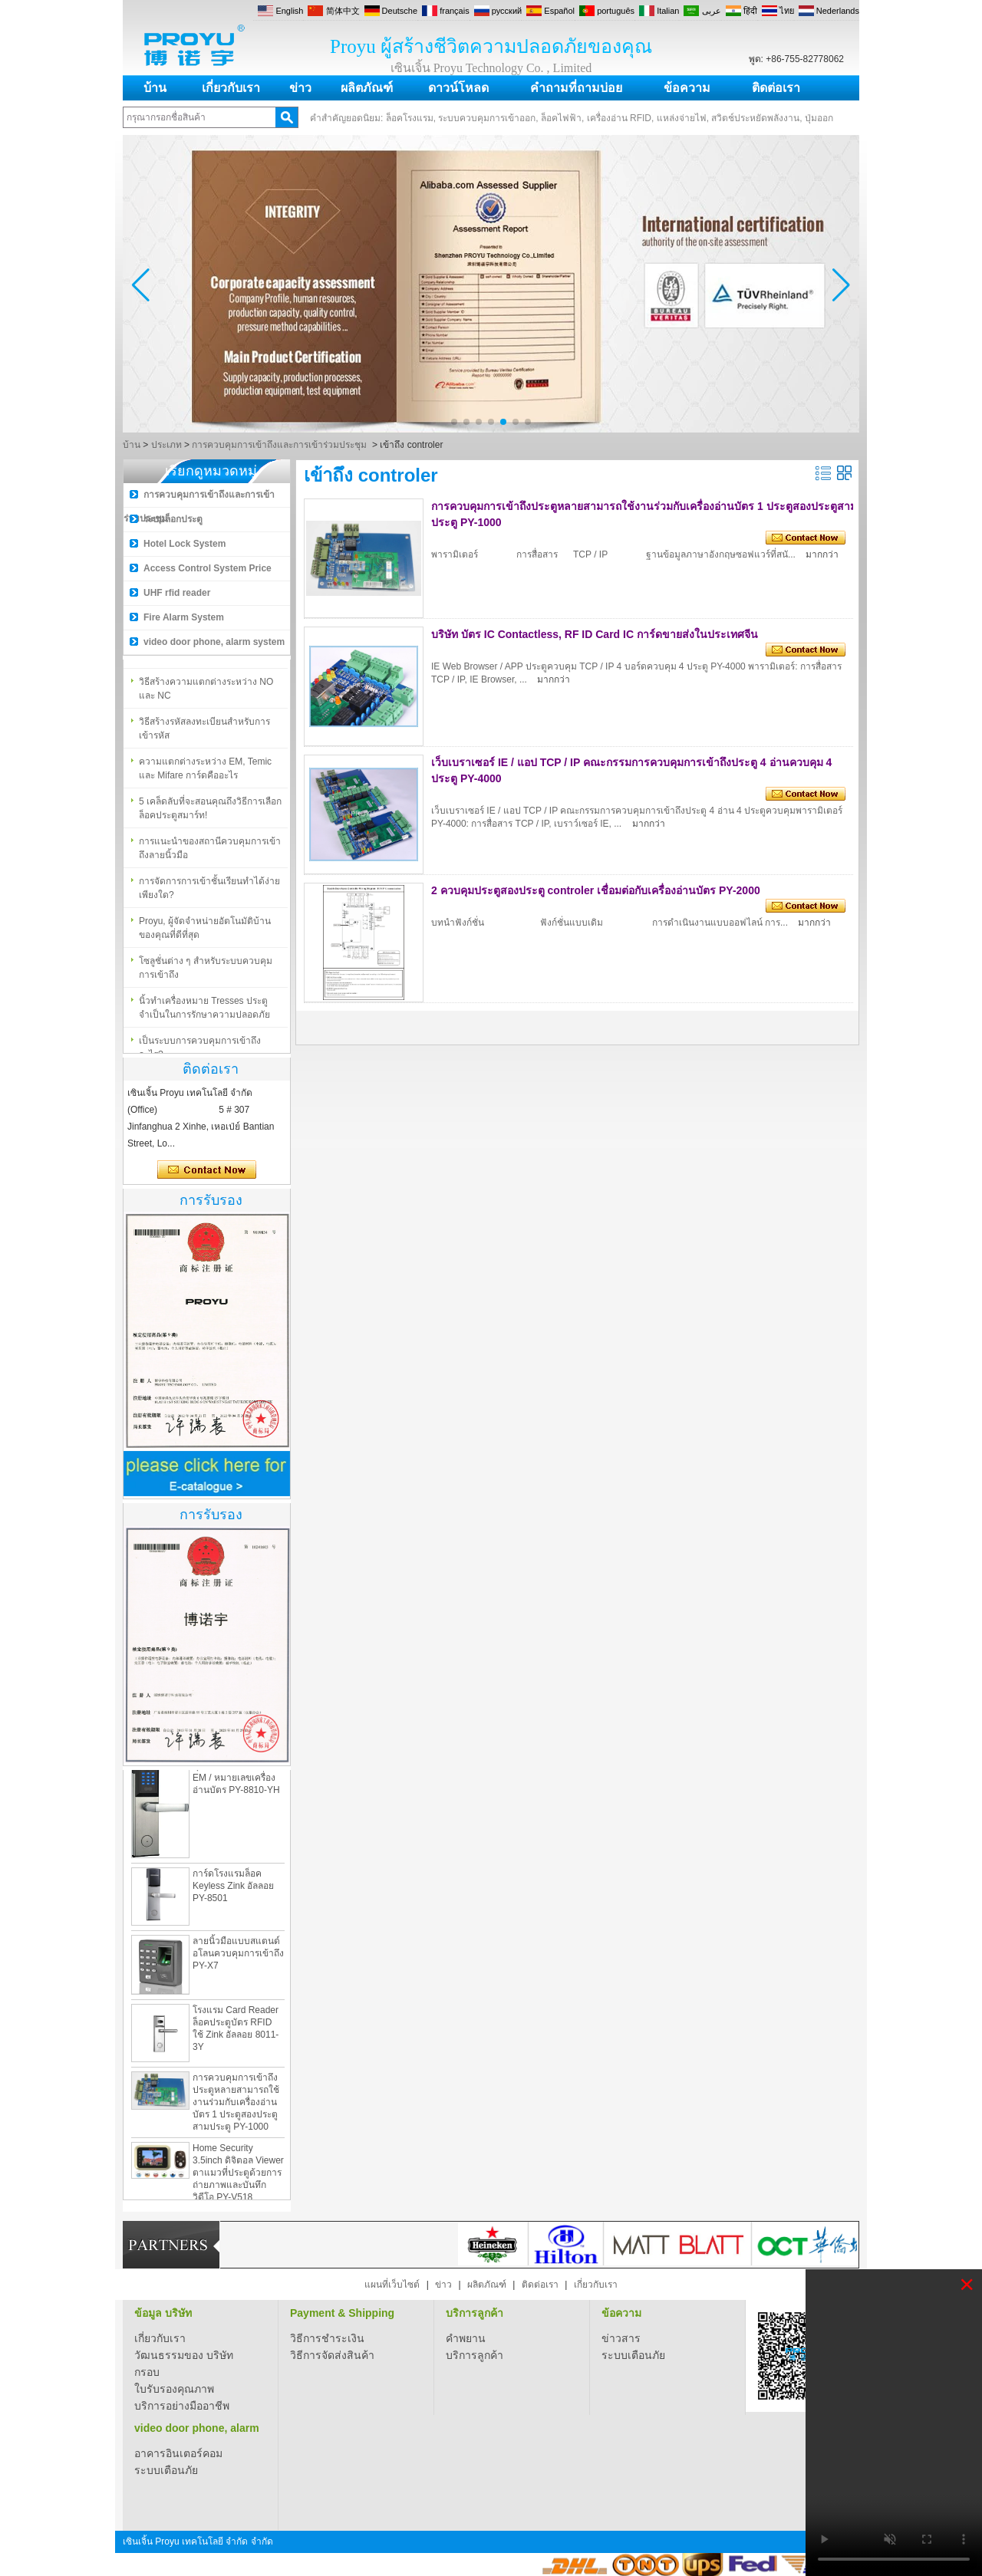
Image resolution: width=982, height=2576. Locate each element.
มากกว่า (822, 554)
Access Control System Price (207, 568)
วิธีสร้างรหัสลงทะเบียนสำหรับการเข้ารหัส (204, 734)
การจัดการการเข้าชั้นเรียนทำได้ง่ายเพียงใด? (209, 893)
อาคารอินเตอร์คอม (178, 2453)
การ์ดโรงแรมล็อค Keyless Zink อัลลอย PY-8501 (233, 1893)
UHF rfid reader (176, 592)
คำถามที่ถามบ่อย (576, 87)
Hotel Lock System (184, 543)
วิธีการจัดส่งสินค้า (332, 2355)
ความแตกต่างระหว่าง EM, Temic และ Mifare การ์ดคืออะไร (205, 774)
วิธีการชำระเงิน (327, 2338)
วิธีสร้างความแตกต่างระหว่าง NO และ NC (206, 694)
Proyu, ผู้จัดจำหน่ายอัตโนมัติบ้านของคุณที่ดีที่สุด (205, 933)
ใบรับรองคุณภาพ (174, 2389)
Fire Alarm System (183, 617)
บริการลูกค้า (474, 2313)
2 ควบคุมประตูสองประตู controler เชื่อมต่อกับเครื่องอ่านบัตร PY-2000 (595, 890)
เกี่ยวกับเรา (231, 87)
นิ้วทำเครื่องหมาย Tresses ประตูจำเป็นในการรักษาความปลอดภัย (204, 1013)
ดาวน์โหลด (458, 87)
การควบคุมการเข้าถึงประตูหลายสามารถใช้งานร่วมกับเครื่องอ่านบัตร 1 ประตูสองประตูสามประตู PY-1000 (236, 2110)
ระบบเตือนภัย (633, 2355)
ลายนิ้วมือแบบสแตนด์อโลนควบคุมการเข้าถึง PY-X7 (238, 1961)
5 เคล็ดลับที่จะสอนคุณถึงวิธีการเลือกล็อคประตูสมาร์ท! (210, 813)
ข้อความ (687, 87)
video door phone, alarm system (214, 642)
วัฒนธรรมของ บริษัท (183, 2355)
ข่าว (300, 87)
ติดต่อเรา (776, 87)
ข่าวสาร (621, 2338)
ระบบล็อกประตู (173, 519)
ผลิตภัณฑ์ (367, 87)
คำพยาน (466, 2338)
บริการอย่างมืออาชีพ (181, 2406)
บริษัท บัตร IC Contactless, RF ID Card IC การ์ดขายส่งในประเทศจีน (594, 634)
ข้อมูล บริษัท (163, 2313)
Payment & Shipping (342, 2313)
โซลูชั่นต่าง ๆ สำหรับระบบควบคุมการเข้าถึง (205, 973)
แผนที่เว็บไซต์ (392, 2284)
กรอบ (147, 2372)
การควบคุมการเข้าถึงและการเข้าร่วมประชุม (279, 444)
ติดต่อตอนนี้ (206, 1170)
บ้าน (154, 87)
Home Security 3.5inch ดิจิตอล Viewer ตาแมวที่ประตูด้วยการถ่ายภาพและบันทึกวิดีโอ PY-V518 (238, 2180)
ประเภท (166, 444)
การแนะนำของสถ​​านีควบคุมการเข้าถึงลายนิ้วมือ (210, 853)
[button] (454, 422)
